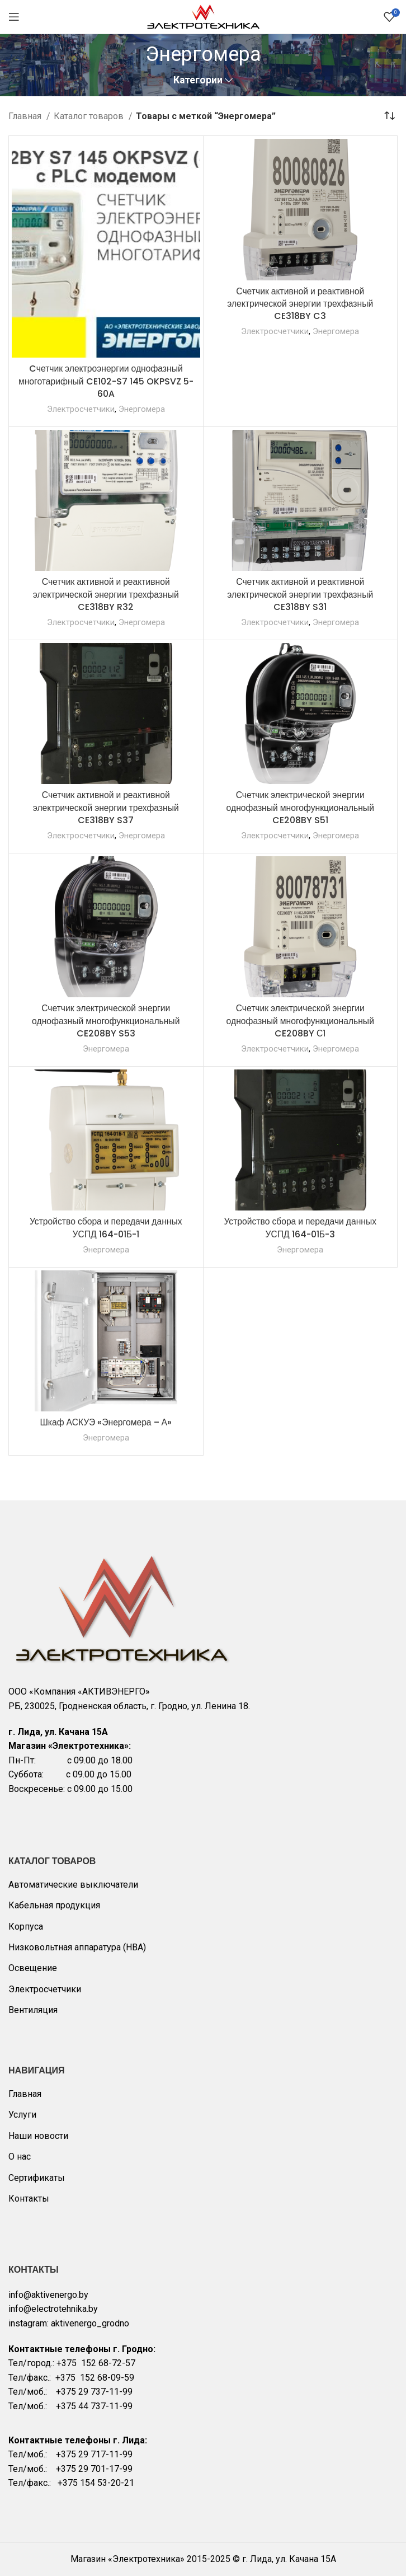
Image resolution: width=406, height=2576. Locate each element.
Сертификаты (36, 2178)
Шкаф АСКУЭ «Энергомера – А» (106, 1422)
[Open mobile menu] (14, 17)
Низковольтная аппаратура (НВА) (77, 1947)
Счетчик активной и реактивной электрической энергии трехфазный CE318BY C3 (300, 304)
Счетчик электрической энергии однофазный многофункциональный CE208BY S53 (105, 1021)
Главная (26, 116)
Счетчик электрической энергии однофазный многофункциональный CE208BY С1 (300, 1021)
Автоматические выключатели (73, 1884)
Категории (198, 81)
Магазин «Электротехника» (127, 2559)
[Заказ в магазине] (389, 115)
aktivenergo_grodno (90, 2323)
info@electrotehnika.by (53, 2308)
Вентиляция (33, 2010)
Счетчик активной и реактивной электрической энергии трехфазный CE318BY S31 (300, 594)
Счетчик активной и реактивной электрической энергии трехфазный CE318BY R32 (105, 594)
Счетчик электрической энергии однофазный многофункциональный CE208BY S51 (300, 808)
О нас (19, 2156)
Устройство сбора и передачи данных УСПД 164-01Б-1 (105, 1227)
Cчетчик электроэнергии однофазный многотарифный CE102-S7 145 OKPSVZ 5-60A (105, 381)
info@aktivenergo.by (48, 2294)
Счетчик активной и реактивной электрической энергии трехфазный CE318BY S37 (105, 808)
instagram (27, 2323)
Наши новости (38, 2136)
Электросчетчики (80, 409)
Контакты (28, 2198)
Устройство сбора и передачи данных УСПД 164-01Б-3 (300, 1227)
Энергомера (141, 409)
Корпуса (25, 1926)
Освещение (32, 1968)
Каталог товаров (90, 116)
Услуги (22, 2114)
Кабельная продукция (54, 1905)
